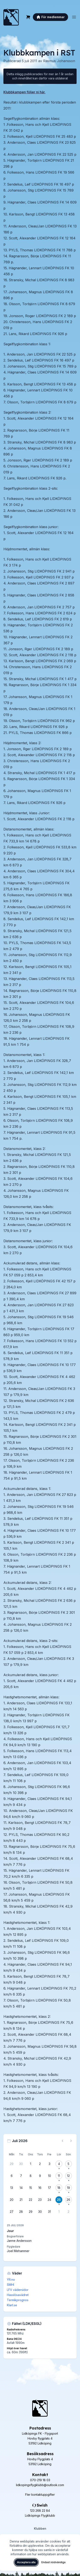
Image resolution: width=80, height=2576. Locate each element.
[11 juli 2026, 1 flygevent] (58, 2175)
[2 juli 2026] (39, 2163)
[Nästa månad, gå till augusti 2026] (71, 2140)
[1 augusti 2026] (58, 2211)
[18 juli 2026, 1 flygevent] (58, 2187)
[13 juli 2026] (11, 2187)
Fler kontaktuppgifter (40, 2494)
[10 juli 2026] (49, 2175)
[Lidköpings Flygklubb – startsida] (11, 17)
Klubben (40, 2528)
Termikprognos (17, 2300)
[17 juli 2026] (49, 2187)
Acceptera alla (26, 2562)
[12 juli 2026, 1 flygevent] (68, 2175)
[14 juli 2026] (21, 2187)
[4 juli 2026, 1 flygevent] (58, 2163)
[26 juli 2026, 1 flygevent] (68, 2199)
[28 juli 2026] (21, 2211)
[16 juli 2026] (39, 2187)
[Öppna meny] (74, 17)
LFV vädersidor (17, 2290)
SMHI (10, 2284)
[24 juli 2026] (49, 2199)
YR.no (11, 2279)
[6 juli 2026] (11, 2175)
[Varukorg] (28, 17)
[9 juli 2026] (39, 2175)
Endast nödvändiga (53, 2562)
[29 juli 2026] (30, 2211)
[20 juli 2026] (11, 2199)
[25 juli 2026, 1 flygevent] (58, 2199)
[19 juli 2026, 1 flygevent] (68, 2187)
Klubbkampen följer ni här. (24, 92)
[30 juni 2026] (21, 2163)
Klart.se (12, 2305)
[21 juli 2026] (21, 2199)
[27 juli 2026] (11, 2211)
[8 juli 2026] (30, 2175)
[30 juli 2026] (39, 2211)
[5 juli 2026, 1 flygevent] (68, 2163)
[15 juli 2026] (30, 2187)
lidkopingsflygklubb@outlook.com (40, 2485)
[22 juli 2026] (30, 2199)
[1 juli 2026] (30, 2163)
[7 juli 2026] (21, 2175)
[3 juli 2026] (49, 2163)
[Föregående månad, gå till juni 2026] (62, 2140)
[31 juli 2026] (49, 2211)
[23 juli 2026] (39, 2199)
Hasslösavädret (18, 2295)
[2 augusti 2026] (68, 2211)
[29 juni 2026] (11, 2163)
